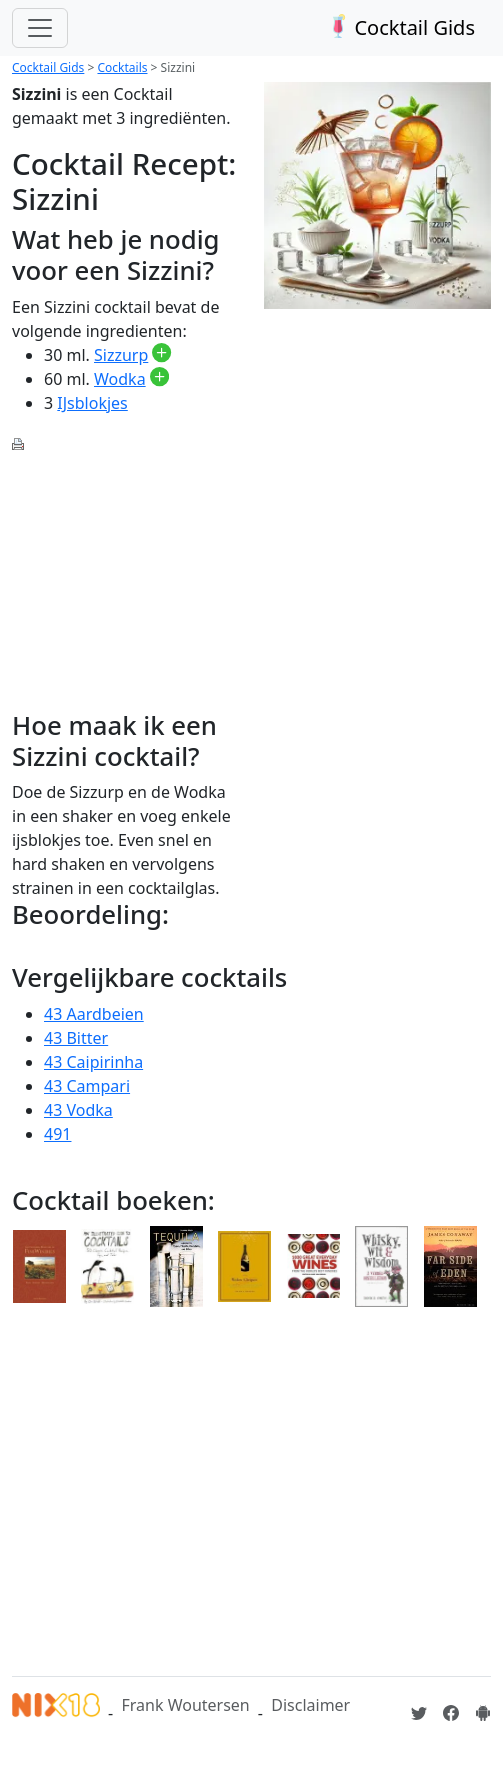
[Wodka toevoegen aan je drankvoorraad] (159, 379)
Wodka (120, 379)
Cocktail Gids (399, 27)
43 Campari (87, 1086)
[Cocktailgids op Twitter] (419, 1713)
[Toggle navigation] (40, 28)
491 (57, 1134)
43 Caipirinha (93, 1062)
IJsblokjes (92, 403)
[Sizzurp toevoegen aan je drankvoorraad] (161, 355)
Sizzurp (121, 355)
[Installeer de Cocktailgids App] (483, 1713)
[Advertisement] (126, 571)
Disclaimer (310, 1705)
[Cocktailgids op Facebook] (451, 1713)
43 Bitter (76, 1038)
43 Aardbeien (94, 1014)
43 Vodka (78, 1110)
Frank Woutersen (185, 1705)
